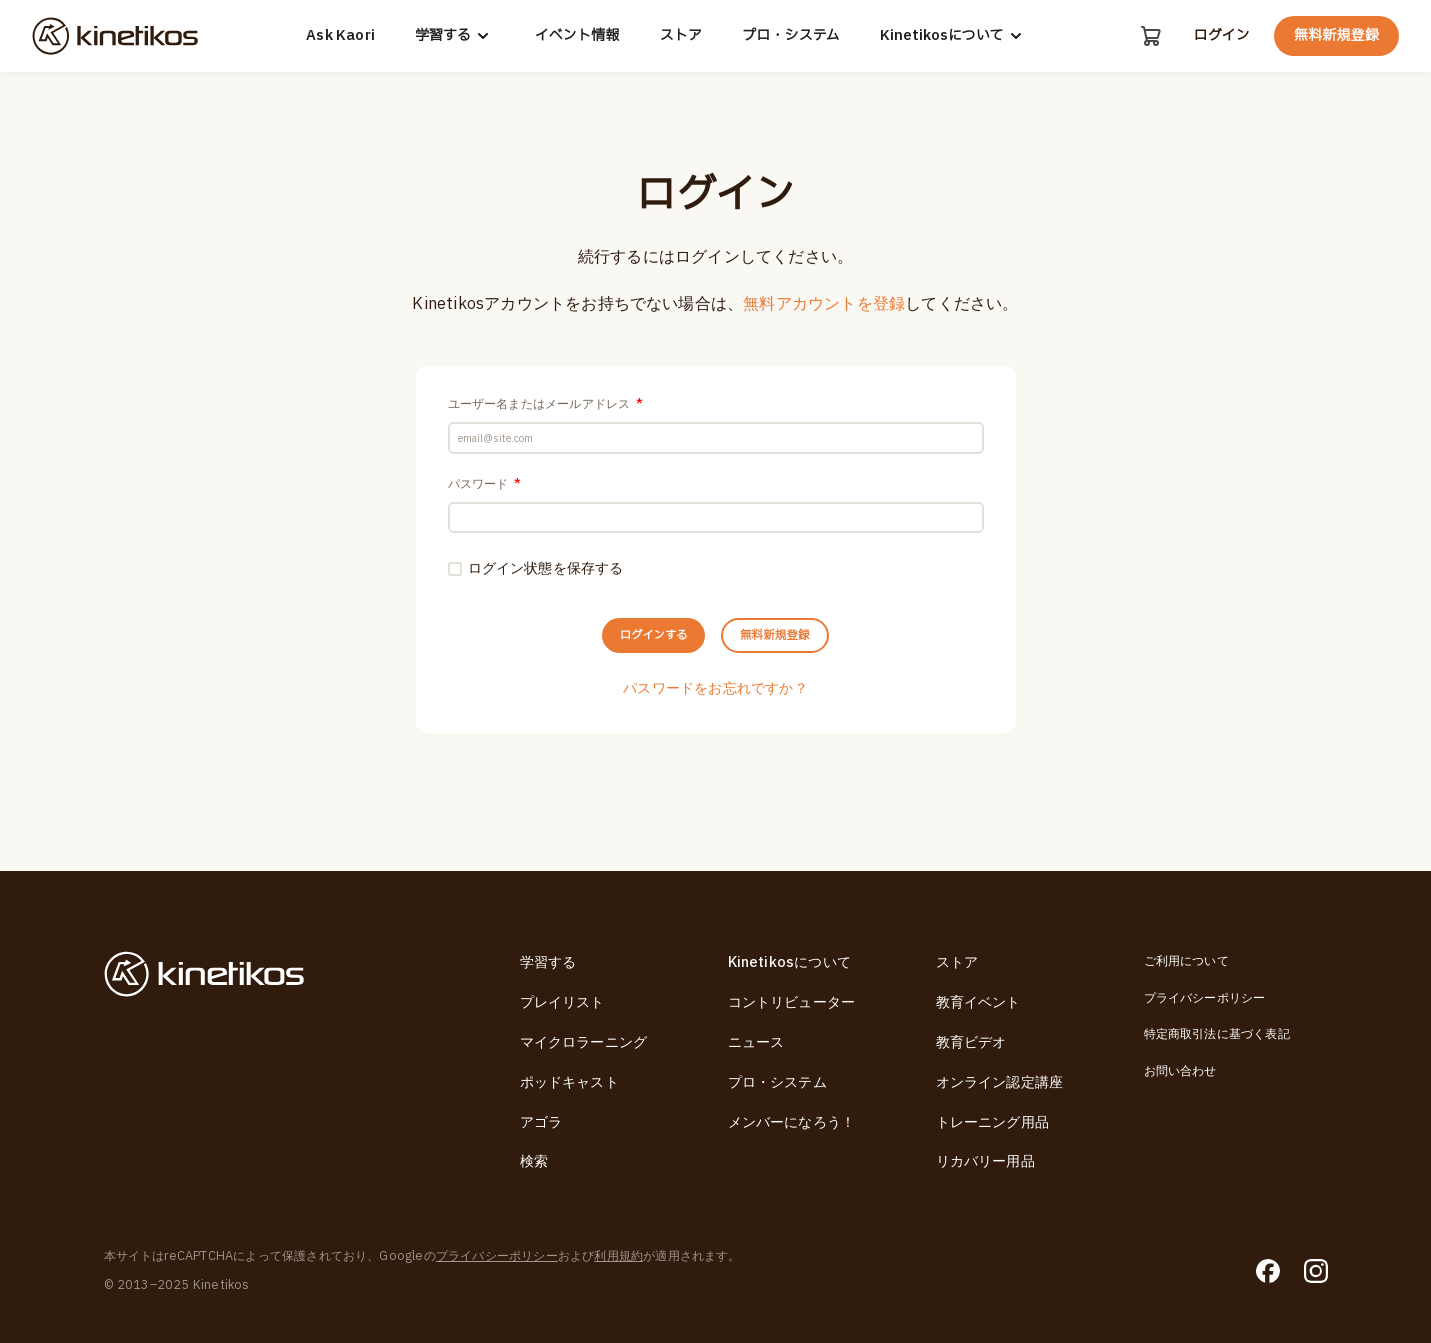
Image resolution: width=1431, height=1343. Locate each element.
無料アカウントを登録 (824, 304)
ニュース (756, 1042)
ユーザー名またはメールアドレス (545, 404)
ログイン (1221, 36)
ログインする (631, 670)
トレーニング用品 (993, 1122)
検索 (534, 1161)
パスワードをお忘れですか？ (715, 730)
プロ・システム (790, 36)
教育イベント (978, 1002)
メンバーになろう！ (792, 1122)
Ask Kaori (339, 36)
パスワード (484, 496)
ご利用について (1186, 961)
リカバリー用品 (985, 1161)
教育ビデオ (971, 1042)
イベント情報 (576, 36)
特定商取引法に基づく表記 (1217, 1034)
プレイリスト (562, 1002)
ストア (679, 36)
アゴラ (541, 1122)
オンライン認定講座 (1000, 1082)
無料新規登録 (1336, 35)
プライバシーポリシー (1205, 998)
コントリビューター (792, 1002)
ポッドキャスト (569, 1082)
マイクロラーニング (584, 1042)
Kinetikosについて (953, 36)
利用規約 (618, 1256)
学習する (454, 36)
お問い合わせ (1180, 1071)
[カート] (1149, 36)
